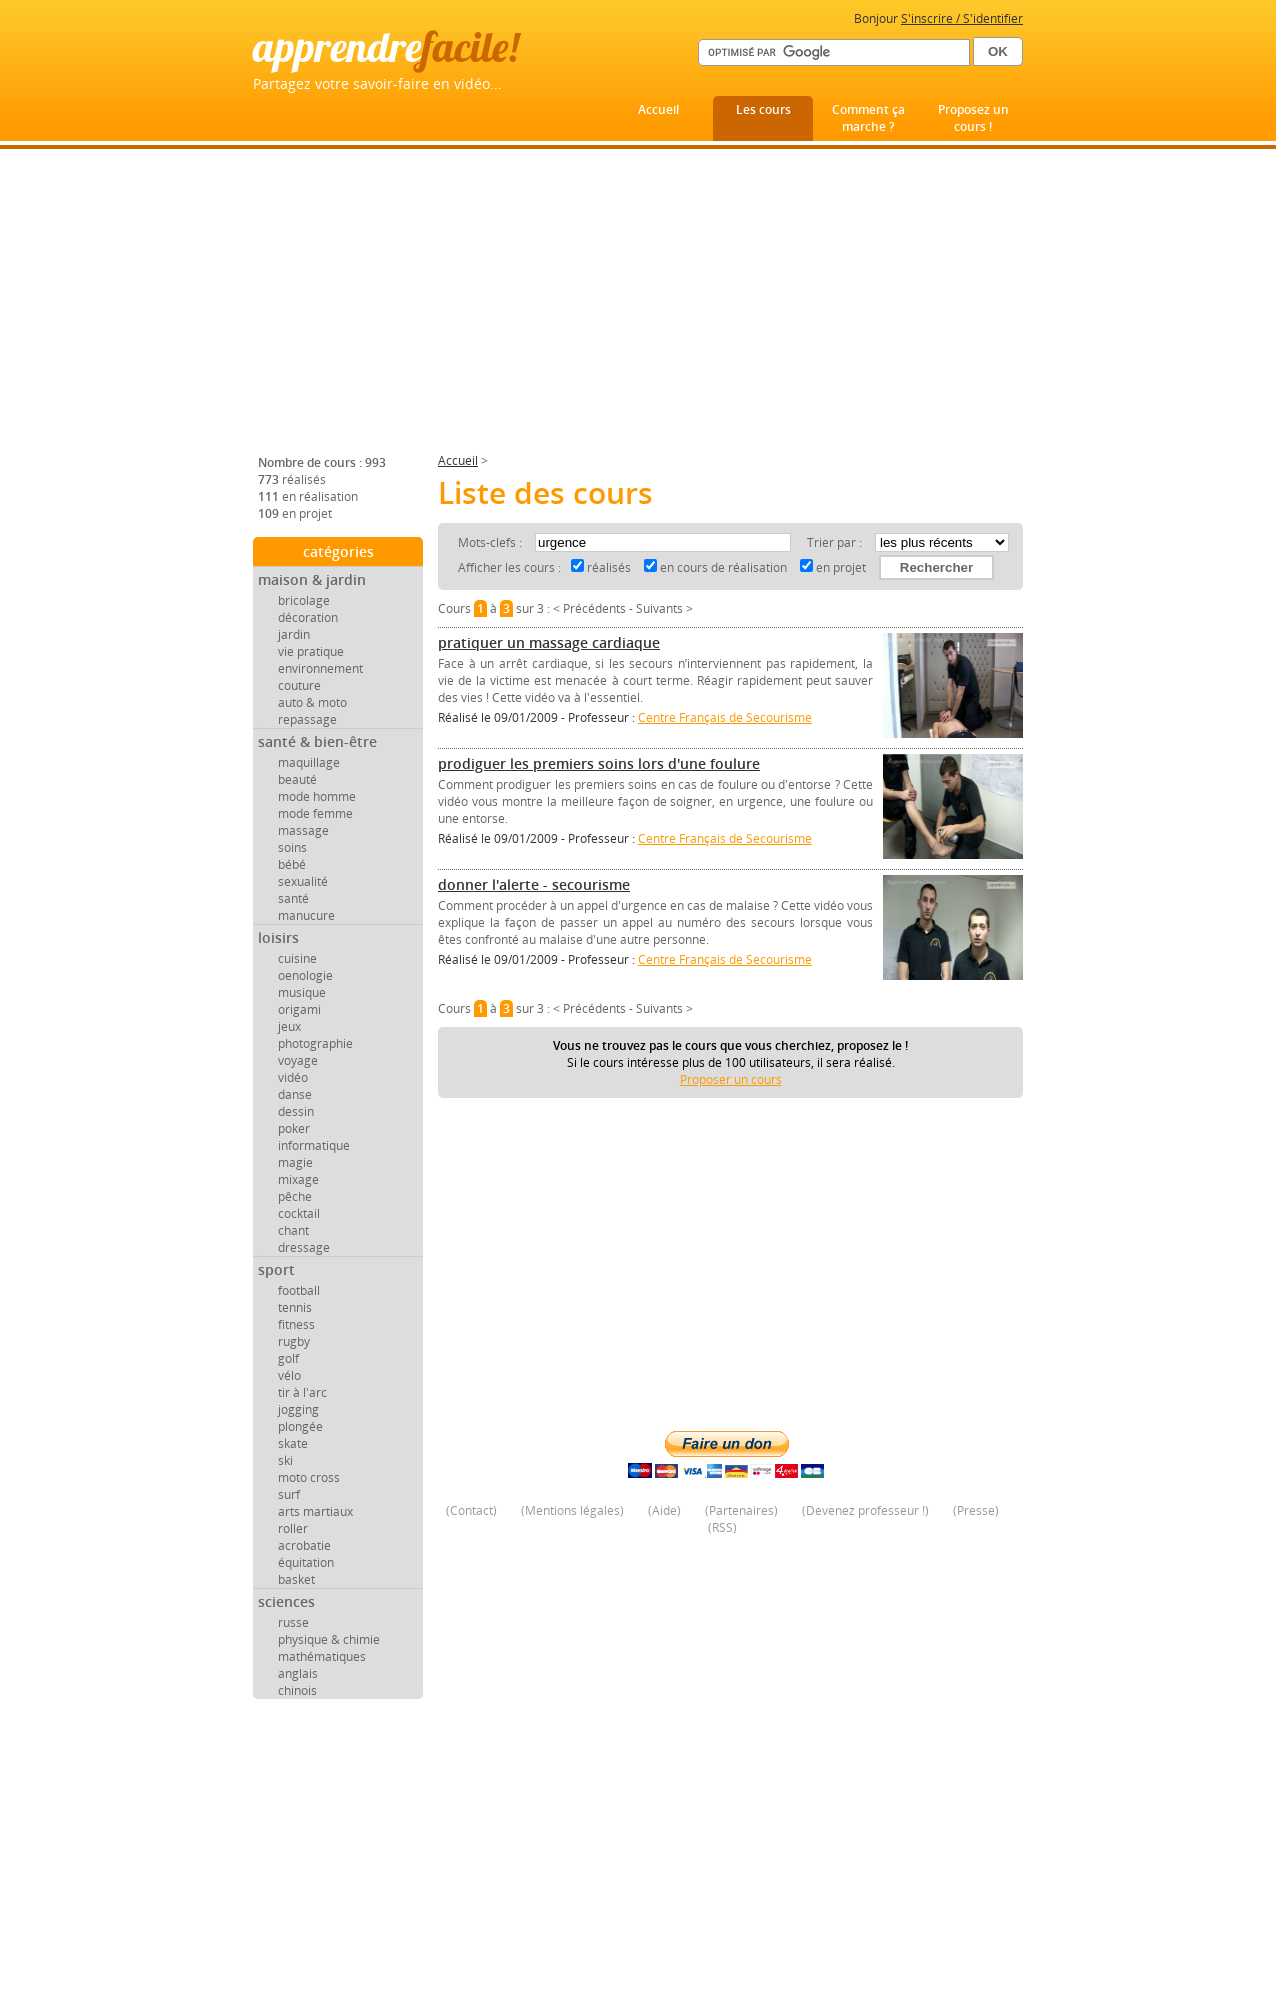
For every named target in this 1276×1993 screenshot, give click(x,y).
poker (294, 1128)
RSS (722, 1527)
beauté (297, 779)
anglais (298, 1673)
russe (293, 1622)
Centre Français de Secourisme (725, 717)
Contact (471, 1510)
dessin (296, 1111)
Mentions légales (572, 1510)
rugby (294, 1341)
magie (295, 1162)
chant (293, 1230)
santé (293, 898)
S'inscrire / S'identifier (962, 18)
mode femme (315, 813)
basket (296, 1579)
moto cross (309, 1477)
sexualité (303, 881)
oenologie (305, 975)
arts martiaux (315, 1511)
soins (292, 847)
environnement (320, 668)
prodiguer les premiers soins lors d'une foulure (599, 763)
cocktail (299, 1213)
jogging (298, 1409)
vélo (289, 1375)
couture (299, 685)
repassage (307, 719)
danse (295, 1094)
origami (299, 1009)
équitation (306, 1562)
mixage (298, 1179)
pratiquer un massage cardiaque (549, 642)
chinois (297, 1690)
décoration (308, 617)
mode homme (317, 796)
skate (293, 1443)
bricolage (304, 600)
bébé (292, 864)
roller (293, 1528)
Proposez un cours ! (973, 118)
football (299, 1290)
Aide (664, 1510)
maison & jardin (312, 579)
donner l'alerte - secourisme (534, 884)
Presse (976, 1510)
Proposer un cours (731, 1079)
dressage (304, 1247)
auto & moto (312, 702)
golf (288, 1358)
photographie (315, 1043)
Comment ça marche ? (868, 118)
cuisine (297, 958)
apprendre (386, 46)
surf (289, 1494)
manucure (306, 915)
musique (302, 992)
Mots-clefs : (491, 542)
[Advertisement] (638, 309)
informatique (314, 1145)
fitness (296, 1324)
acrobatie (304, 1545)
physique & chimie (329, 1639)
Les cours (763, 109)
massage (303, 830)
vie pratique (311, 651)
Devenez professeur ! (865, 1510)
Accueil (658, 109)
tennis (295, 1307)
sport (276, 1269)
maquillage (309, 762)
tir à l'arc (302, 1392)
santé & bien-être (317, 741)
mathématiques (322, 1656)
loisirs (278, 937)
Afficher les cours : (509, 567)
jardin (294, 634)
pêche (295, 1196)
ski (285, 1460)
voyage (298, 1060)
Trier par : (836, 542)
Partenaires (741, 1510)
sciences (286, 1601)
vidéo (293, 1077)
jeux (289, 1026)
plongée (300, 1426)
